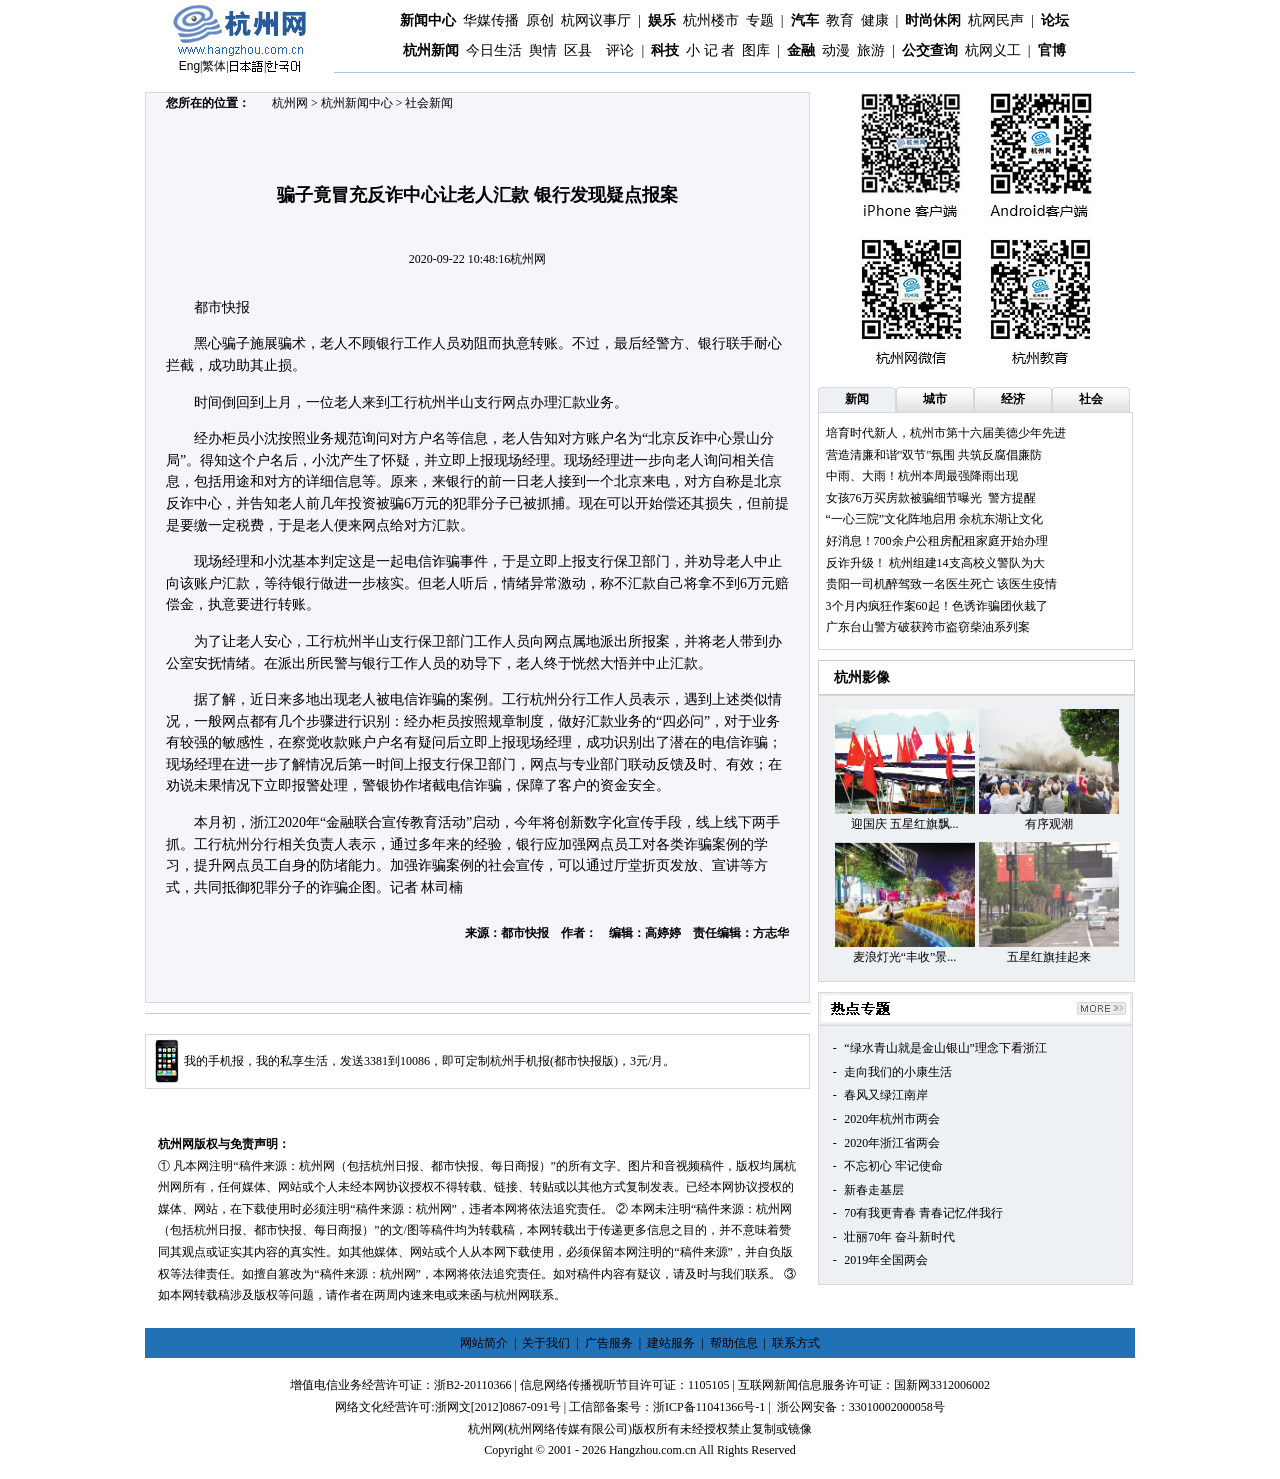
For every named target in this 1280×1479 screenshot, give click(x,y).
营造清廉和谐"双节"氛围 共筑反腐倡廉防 (934, 455)
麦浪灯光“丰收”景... (905, 957)
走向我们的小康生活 (898, 1072)
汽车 (805, 20)
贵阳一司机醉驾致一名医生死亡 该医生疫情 (941, 584)
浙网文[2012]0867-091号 (498, 1407)
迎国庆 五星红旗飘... (905, 824)
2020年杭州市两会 (892, 1119)
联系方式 (796, 1343)
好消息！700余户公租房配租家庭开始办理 (937, 541)
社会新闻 (429, 103)
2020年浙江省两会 (892, 1143)
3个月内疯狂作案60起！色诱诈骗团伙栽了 (937, 606)
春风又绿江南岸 (886, 1095)
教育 (840, 20)
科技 (665, 50)
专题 (760, 20)
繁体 (214, 66)
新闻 (857, 399)
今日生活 (494, 50)
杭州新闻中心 (357, 103)
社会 (1091, 399)
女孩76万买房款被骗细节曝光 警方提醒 (931, 498)
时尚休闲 (933, 20)
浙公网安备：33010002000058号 (861, 1407)
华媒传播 (491, 20)
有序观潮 (1049, 824)
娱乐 (662, 20)
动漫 (836, 50)
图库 (756, 50)
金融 (801, 50)
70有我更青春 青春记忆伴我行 (923, 1213)
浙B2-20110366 (473, 1385)
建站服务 (671, 1343)
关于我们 (546, 1343)
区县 (578, 50)
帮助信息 (734, 1343)
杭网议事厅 (596, 20)
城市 (935, 399)
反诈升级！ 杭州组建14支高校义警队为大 (935, 563)
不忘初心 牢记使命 (893, 1166)
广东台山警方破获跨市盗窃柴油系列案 (928, 627)
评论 (620, 50)
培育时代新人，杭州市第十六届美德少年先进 (946, 433)
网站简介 (484, 1343)
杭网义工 (993, 50)
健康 (875, 20)
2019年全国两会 (886, 1260)
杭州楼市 (711, 20)
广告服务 (609, 1343)
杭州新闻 (431, 50)
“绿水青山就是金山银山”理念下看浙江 (945, 1048)
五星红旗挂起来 (1049, 957)
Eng (189, 66)
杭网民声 (996, 20)
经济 (1013, 399)
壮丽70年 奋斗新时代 (899, 1237)
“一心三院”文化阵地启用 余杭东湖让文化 (935, 519)
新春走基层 (874, 1190)
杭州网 (290, 103)
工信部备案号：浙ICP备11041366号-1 (667, 1407)
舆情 (543, 50)
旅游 (871, 50)
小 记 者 (710, 50)
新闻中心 (428, 20)
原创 (540, 20)
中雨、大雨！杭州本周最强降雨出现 (922, 476)
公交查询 (930, 50)
